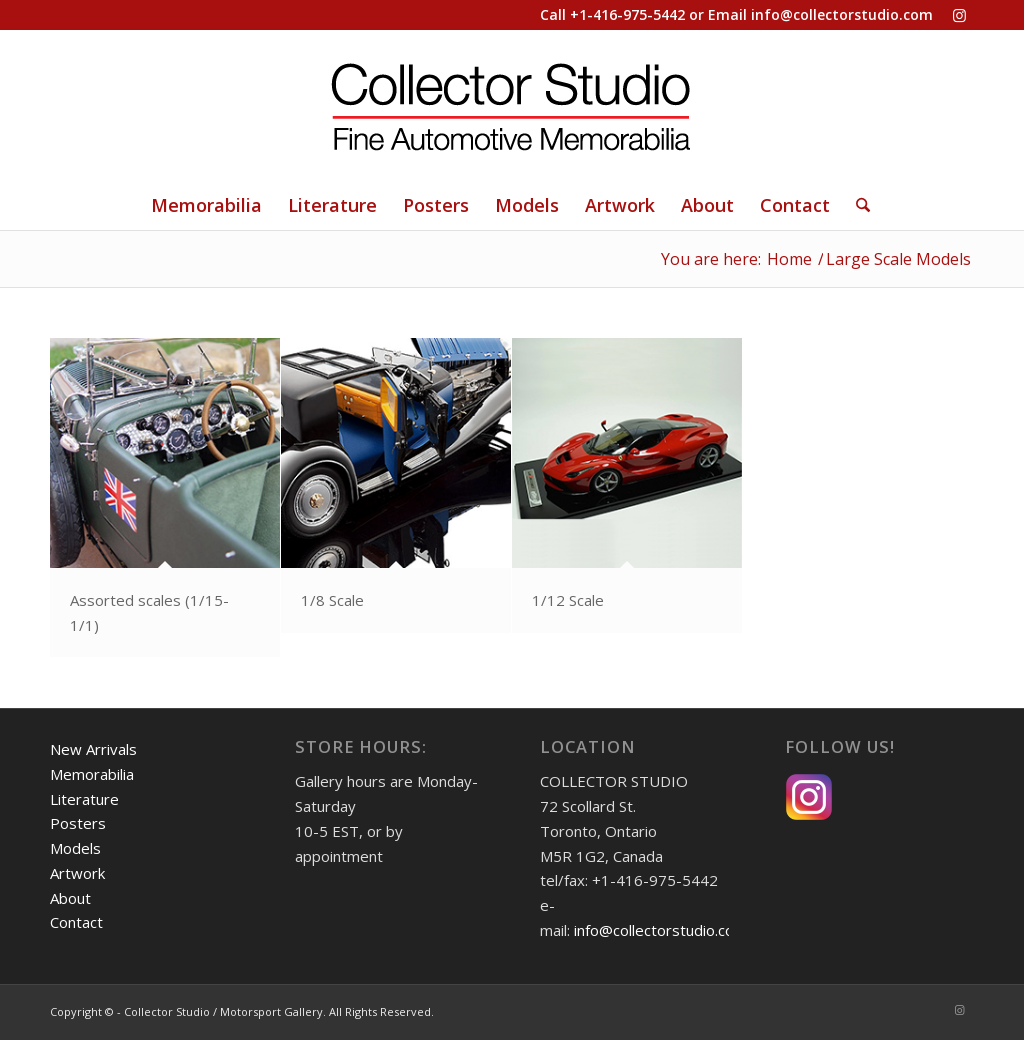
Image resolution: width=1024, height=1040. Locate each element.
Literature (84, 799)
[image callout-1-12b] (627, 486)
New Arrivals (93, 749)
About (70, 898)
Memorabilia (92, 774)
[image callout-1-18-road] (396, 486)
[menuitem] (206, 205)
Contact (76, 922)
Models (75, 848)
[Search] (856, 205)
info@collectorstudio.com (842, 14)
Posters (78, 823)
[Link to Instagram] (959, 15)
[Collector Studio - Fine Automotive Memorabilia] (512, 105)
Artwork (77, 873)
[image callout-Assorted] (165, 498)
